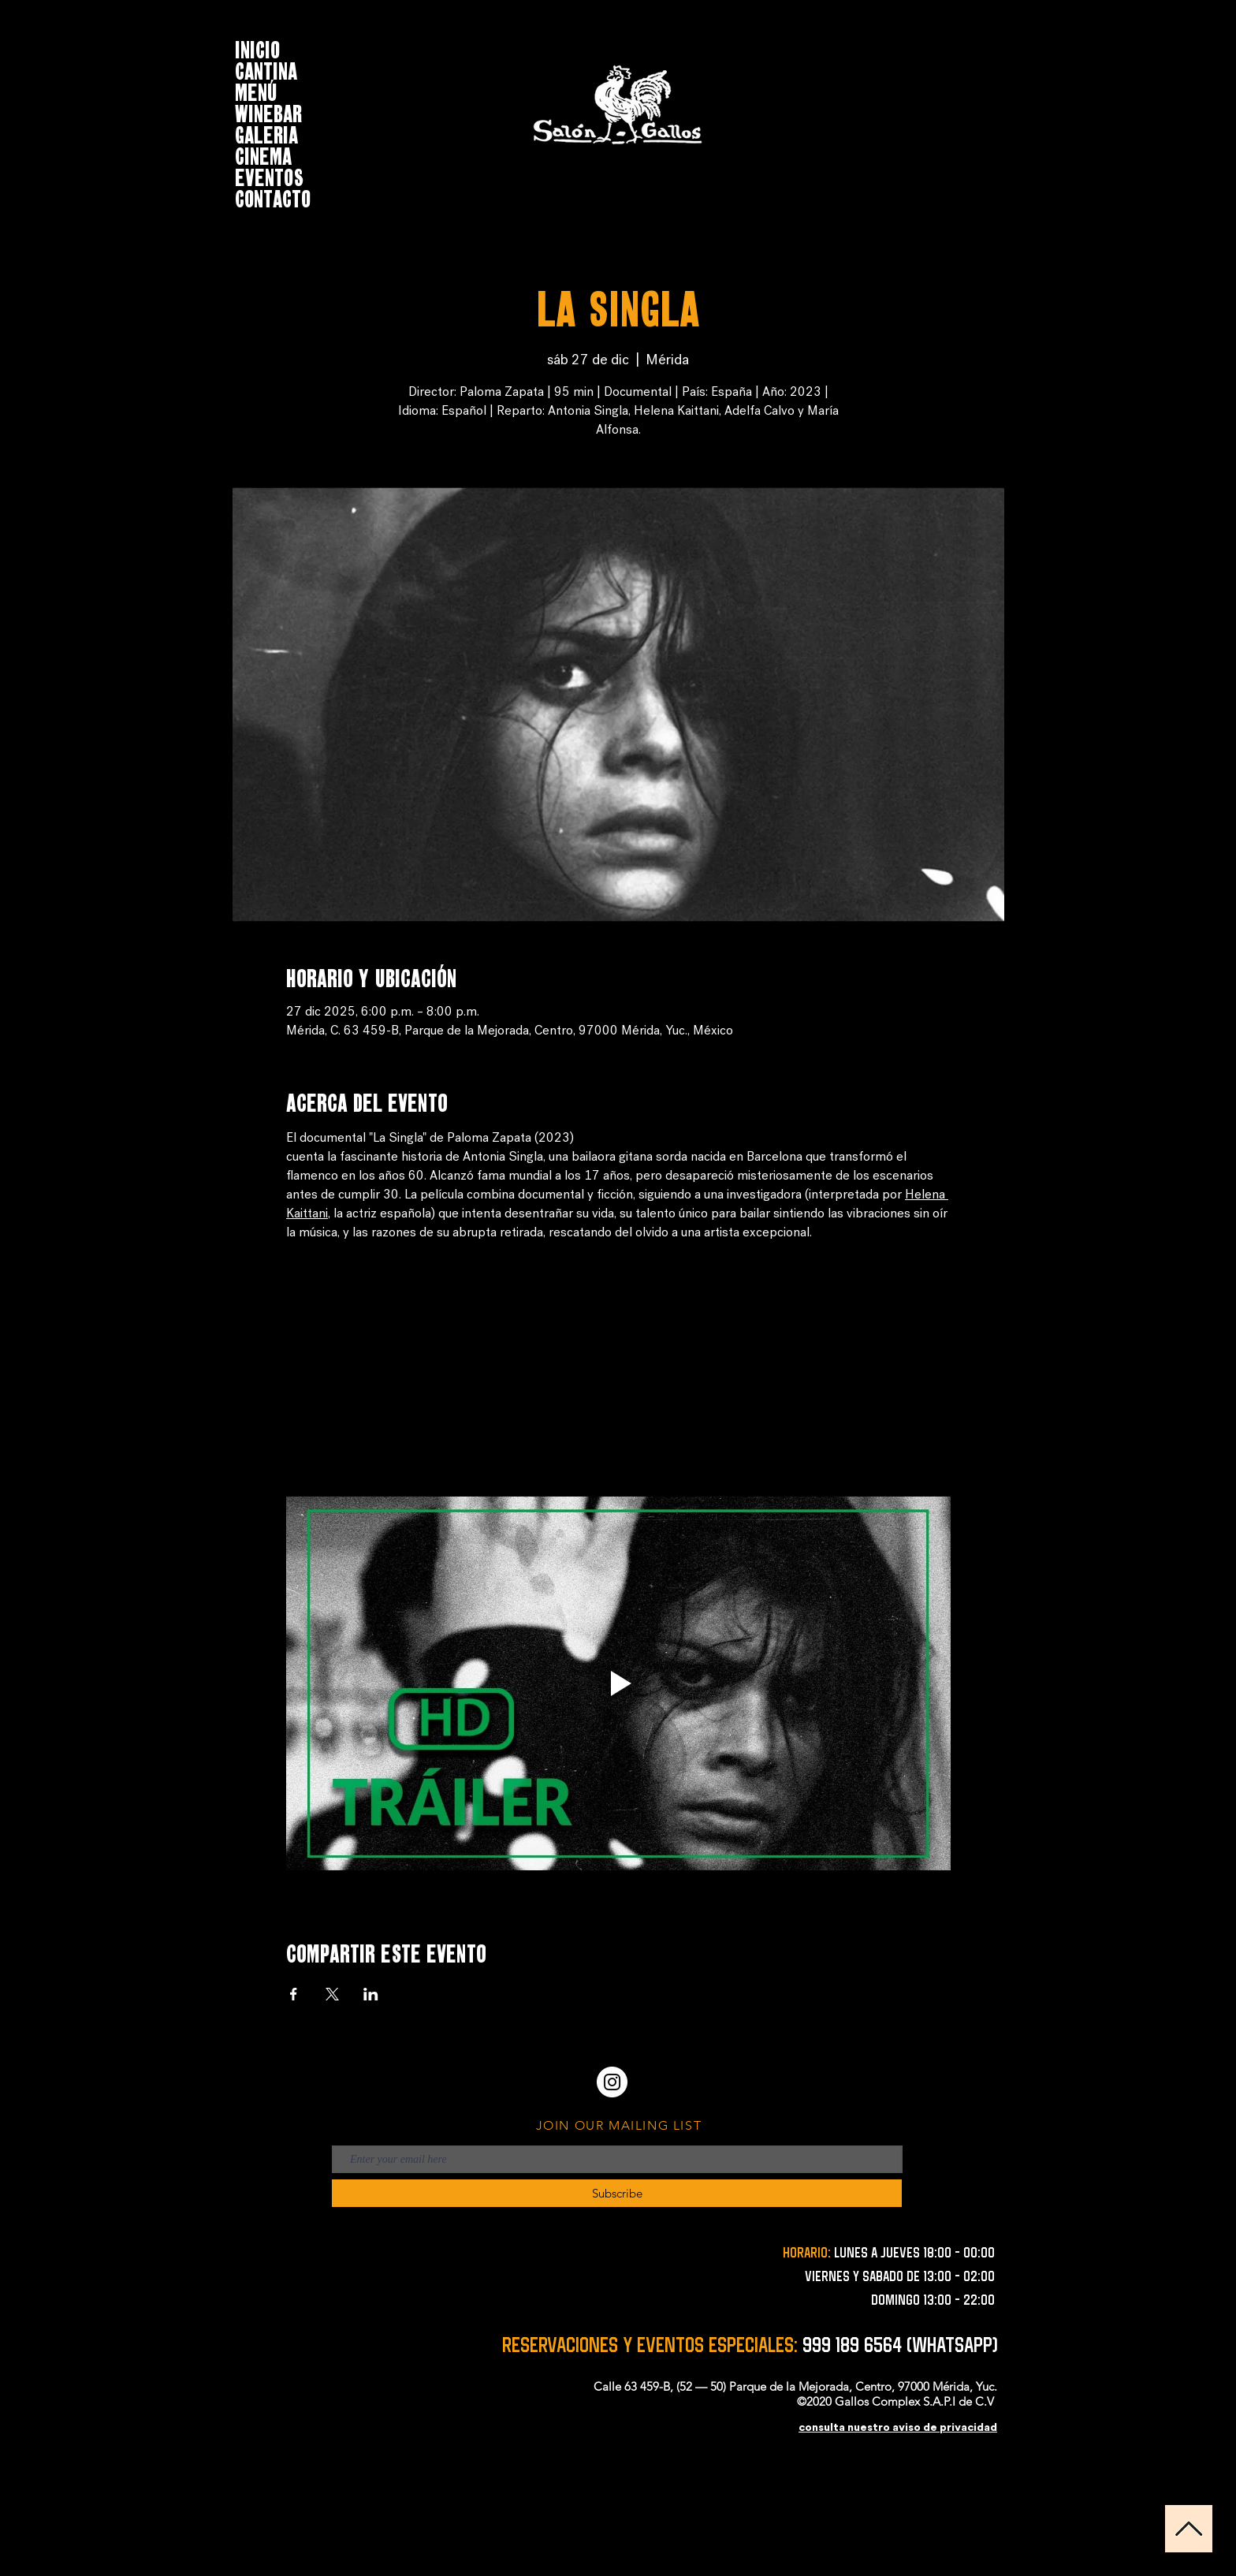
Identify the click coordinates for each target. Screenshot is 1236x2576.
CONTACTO (273, 196)
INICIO (257, 47)
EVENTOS (269, 175)
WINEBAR (268, 111)
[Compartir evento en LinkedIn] (370, 1994)
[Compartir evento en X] (332, 1994)
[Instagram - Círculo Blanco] (612, 2082)
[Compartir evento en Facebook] (293, 1994)
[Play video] (618, 1683)
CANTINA (266, 69)
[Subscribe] (617, 2193)
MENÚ (256, 90)
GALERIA (266, 133)
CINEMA (263, 154)
